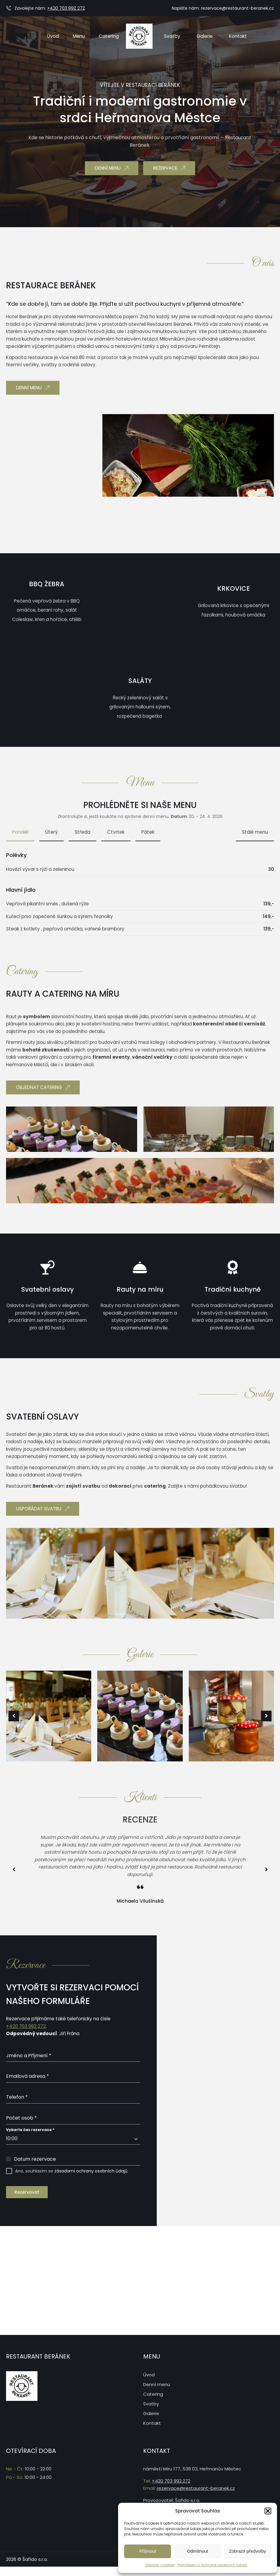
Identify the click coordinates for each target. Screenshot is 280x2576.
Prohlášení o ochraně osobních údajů (212, 2565)
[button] (268, 2511)
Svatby (151, 2402)
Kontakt (152, 2422)
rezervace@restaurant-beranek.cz (237, 8)
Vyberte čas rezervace (30, 2129)
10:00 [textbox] (12, 2138)
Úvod (149, 2373)
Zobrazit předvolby (247, 2551)
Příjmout (147, 2551)
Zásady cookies (160, 2565)
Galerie (151, 2412)
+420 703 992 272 (66, 8)
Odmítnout (197, 2551)
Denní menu (156, 2383)
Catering (153, 2393)
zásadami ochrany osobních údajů (90, 2171)
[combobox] (73, 2139)
